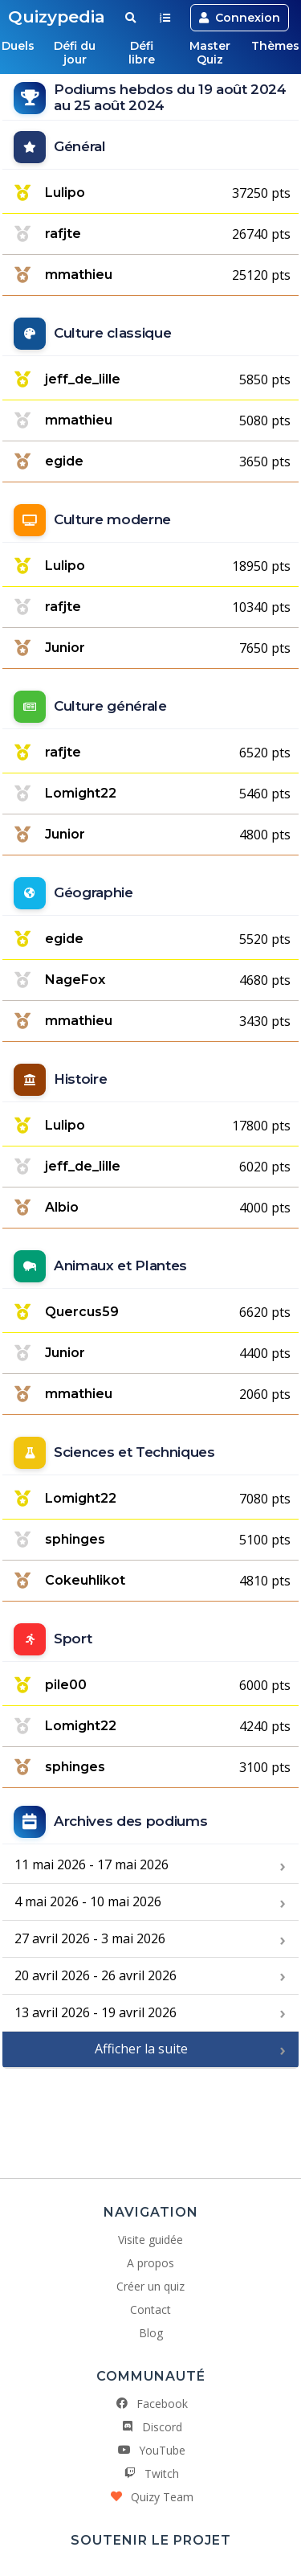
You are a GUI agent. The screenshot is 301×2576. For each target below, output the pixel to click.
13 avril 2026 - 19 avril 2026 (95, 2012)
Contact (150, 2309)
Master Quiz (209, 53)
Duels (18, 46)
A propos (150, 2262)
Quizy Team (150, 2496)
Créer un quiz (150, 2286)
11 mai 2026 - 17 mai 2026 (91, 1864)
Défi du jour (75, 53)
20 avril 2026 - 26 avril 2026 (95, 1975)
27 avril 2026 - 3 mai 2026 (89, 1938)
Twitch (150, 2473)
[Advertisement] (150, 2117)
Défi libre (141, 53)
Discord (151, 2426)
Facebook (151, 2403)
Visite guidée (150, 2239)
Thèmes (275, 46)
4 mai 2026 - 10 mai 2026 (87, 1901)
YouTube (150, 2450)
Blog (151, 2332)
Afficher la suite (141, 2048)
